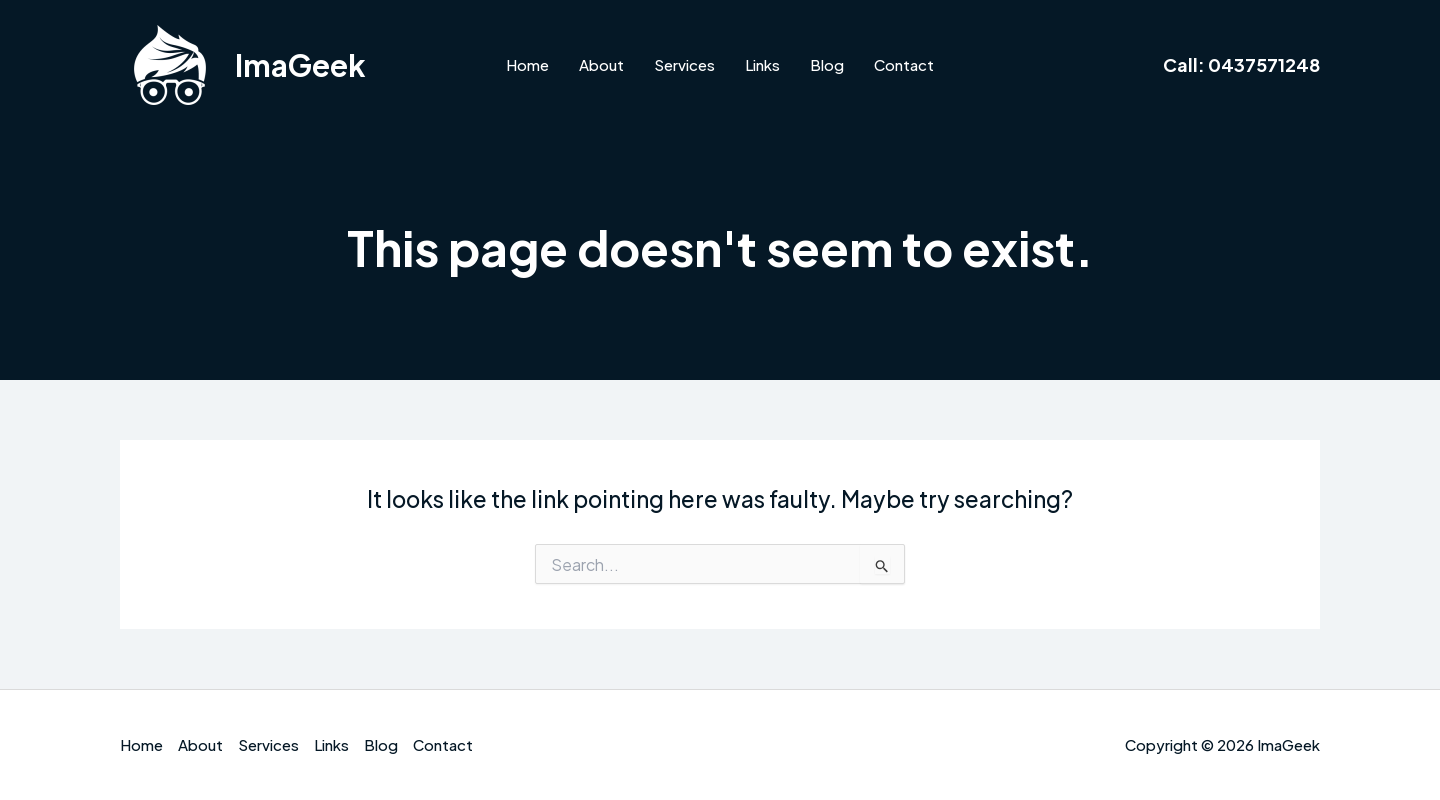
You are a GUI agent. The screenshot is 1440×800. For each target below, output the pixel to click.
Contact (904, 64)
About (601, 64)
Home (527, 64)
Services (684, 64)
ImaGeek (300, 65)
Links (762, 64)
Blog (827, 64)
